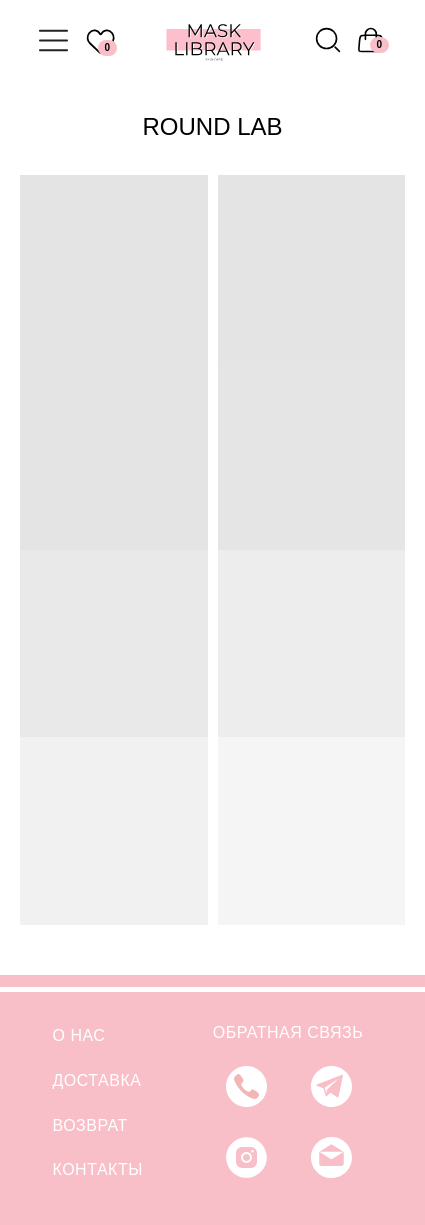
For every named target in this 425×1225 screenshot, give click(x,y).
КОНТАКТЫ (98, 1169)
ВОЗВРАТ (90, 1125)
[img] (328, 40)
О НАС (79, 1035)
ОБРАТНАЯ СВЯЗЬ (288, 1032)
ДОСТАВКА (97, 1080)
